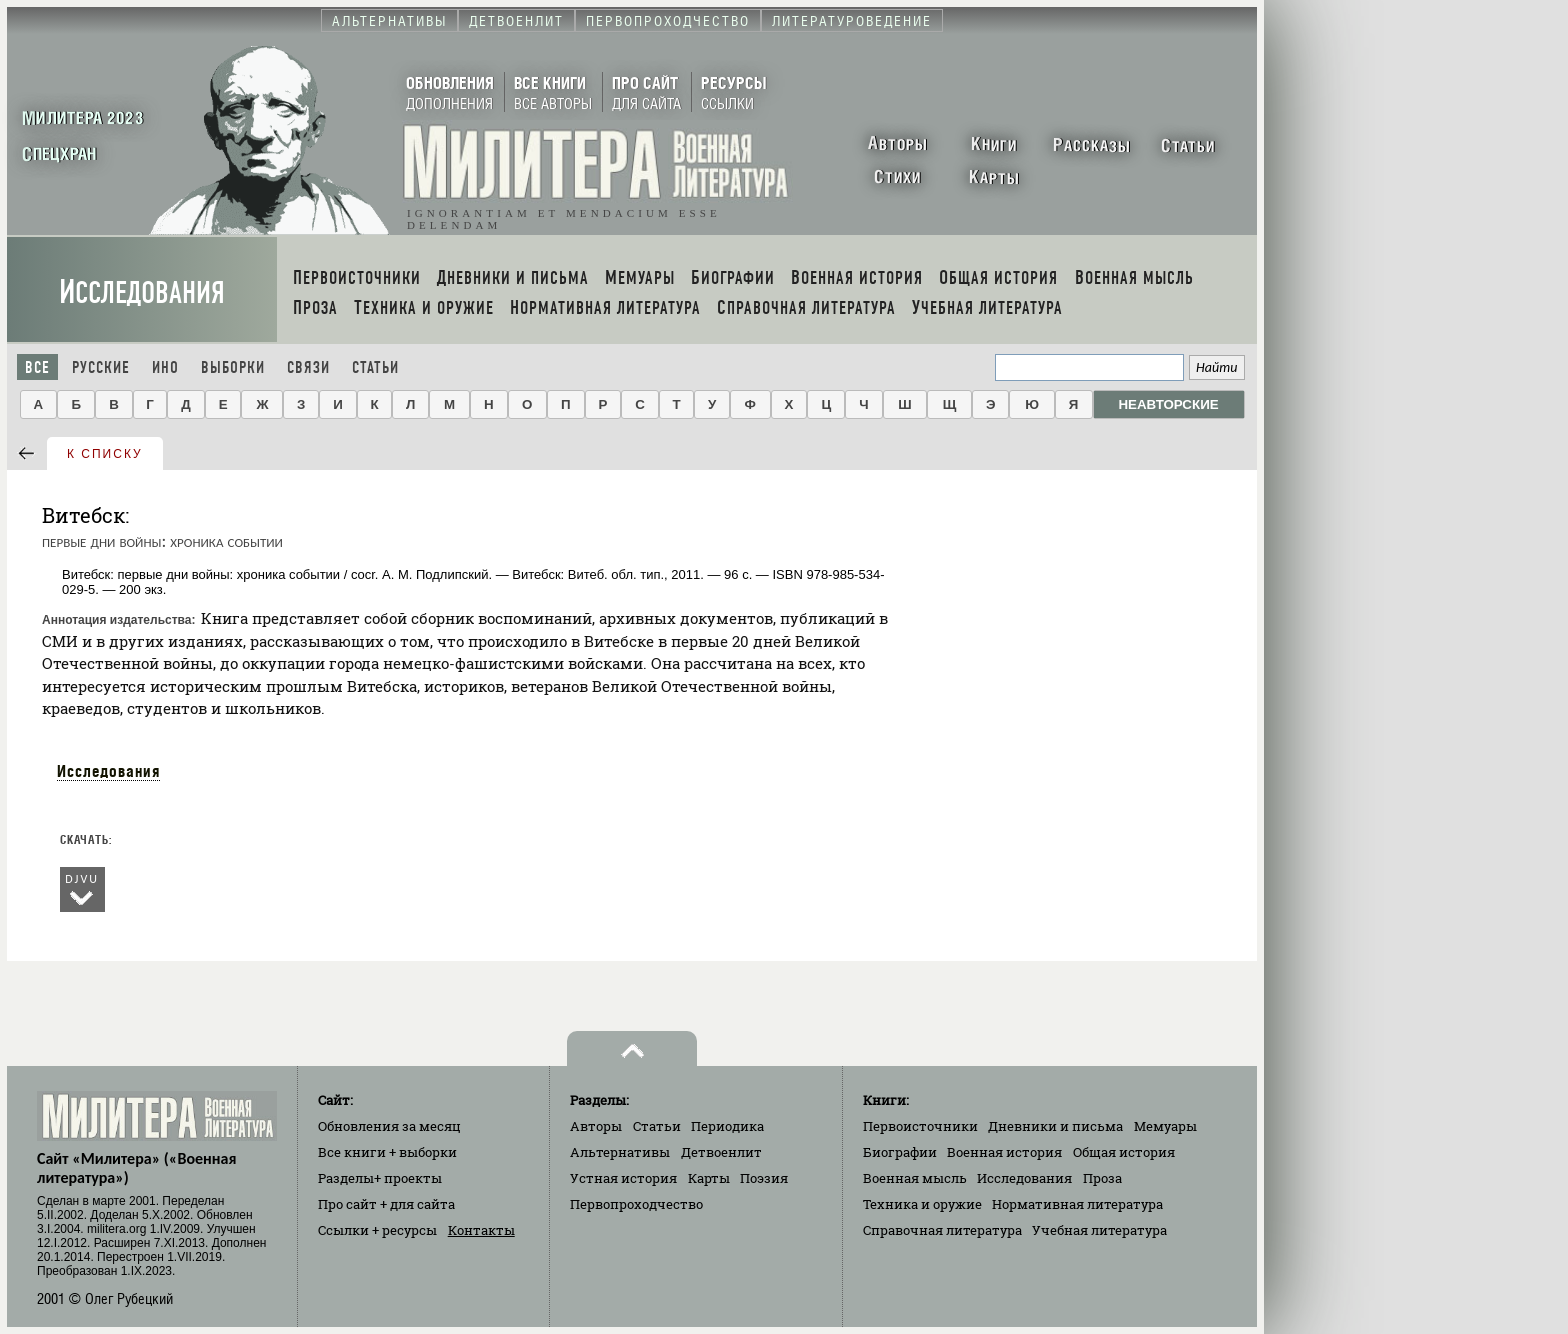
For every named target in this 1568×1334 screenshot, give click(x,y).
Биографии (900, 1152)
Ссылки (377, 1230)
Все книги (387, 1152)
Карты (709, 1178)
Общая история (1124, 1152)
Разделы (380, 1178)
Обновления (389, 1126)
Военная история (1004, 1152)
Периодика (727, 1126)
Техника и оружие (922, 1204)
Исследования (142, 292)
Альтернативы (620, 1152)
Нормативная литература (1077, 1204)
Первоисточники (920, 1126)
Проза (1102, 1178)
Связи (308, 367)
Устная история (623, 1178)
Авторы (596, 1126)
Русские (101, 367)
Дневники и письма (1055, 1126)
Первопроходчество (636, 1204)
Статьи (375, 367)
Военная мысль (915, 1178)
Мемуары (1165, 1126)
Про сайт (386, 1204)
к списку (105, 454)
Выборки (233, 367)
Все (37, 367)
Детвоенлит (721, 1152)
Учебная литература (1099, 1230)
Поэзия (764, 1178)
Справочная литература (942, 1230)
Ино (165, 367)
